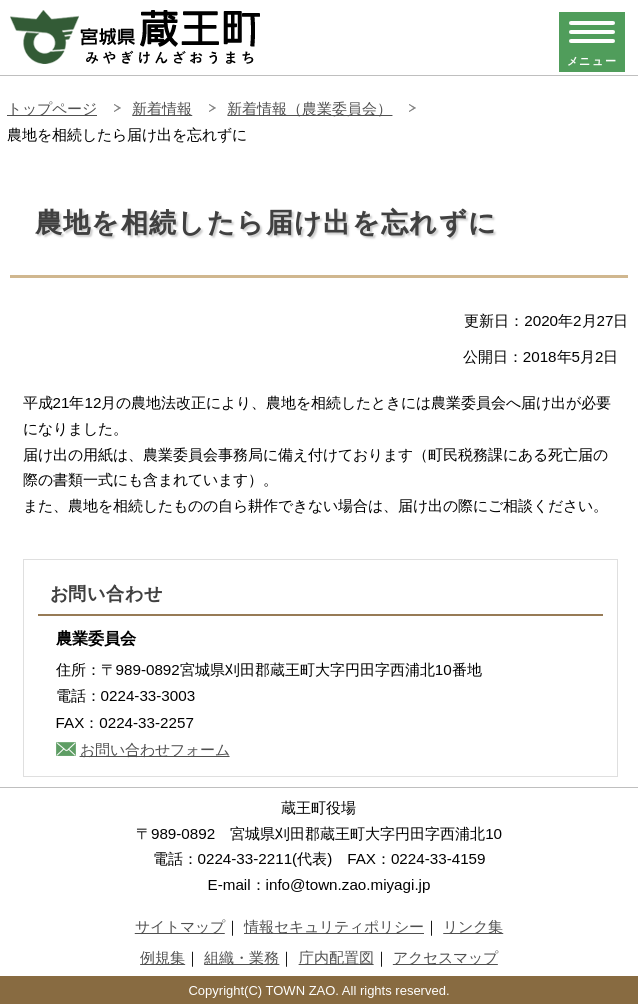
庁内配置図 (336, 957)
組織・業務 (241, 957)
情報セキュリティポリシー (334, 926)
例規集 (162, 957)
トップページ (52, 108)
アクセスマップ (445, 957)
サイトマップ (180, 926)
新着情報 (162, 108)
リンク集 (473, 926)
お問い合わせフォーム (155, 749)
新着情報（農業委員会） (309, 108)
